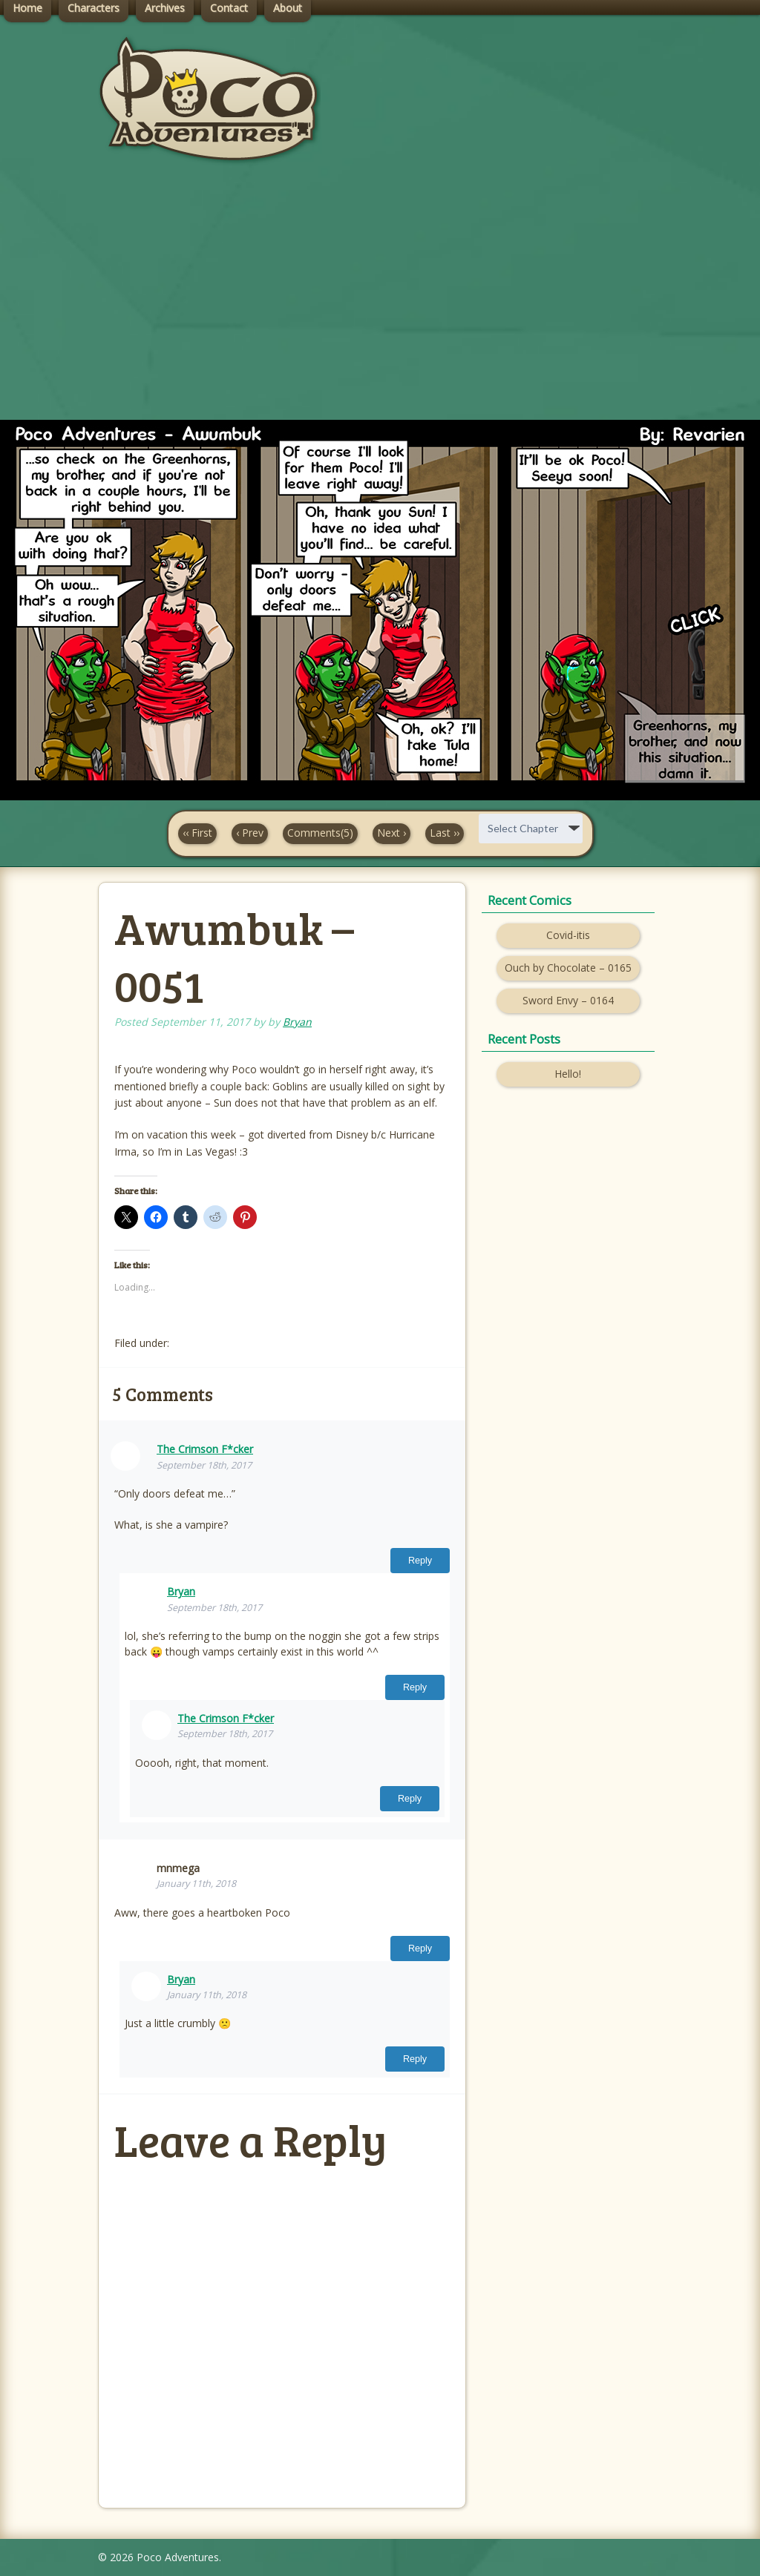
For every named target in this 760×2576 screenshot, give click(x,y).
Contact (229, 8)
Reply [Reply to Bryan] (415, 1687)
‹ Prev (249, 833)
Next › (391, 833)
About (287, 8)
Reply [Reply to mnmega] (420, 1948)
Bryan (297, 1022)
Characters (93, 8)
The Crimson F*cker (205, 1449)
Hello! (567, 1074)
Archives (165, 8)
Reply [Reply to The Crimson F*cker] (420, 1560)
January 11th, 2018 (196, 1883)
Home (27, 8)
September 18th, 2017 (204, 1465)
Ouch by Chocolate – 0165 (568, 968)
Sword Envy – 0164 (568, 1000)
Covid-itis (568, 935)
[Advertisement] (380, 305)
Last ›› (444, 833)
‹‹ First (197, 833)
